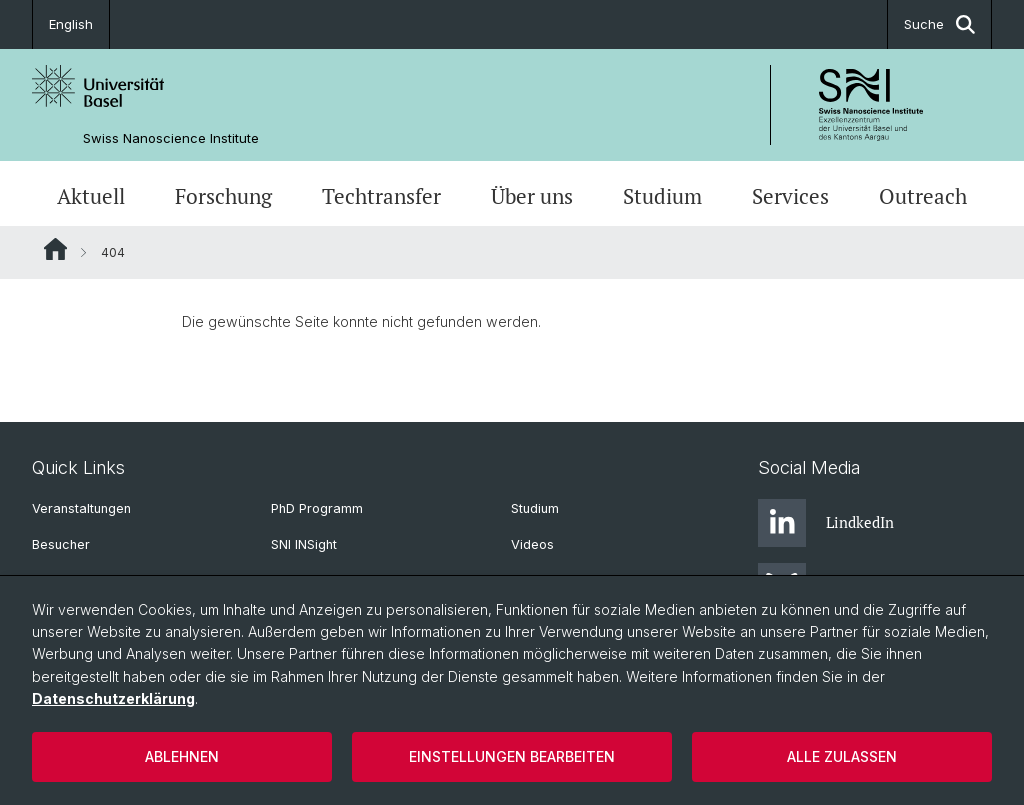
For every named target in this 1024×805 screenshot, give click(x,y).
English (71, 24)
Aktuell (91, 196)
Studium (662, 196)
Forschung (223, 196)
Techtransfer (381, 196)
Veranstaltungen (81, 508)
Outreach (923, 196)
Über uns (532, 196)
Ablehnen (182, 756)
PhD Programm (317, 508)
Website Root (55, 249)
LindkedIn (826, 523)
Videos (532, 544)
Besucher (61, 544)
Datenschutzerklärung (113, 698)
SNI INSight (304, 544)
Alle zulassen (842, 756)
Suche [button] (939, 24)
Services (790, 196)
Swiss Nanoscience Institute (171, 138)
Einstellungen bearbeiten (512, 756)
